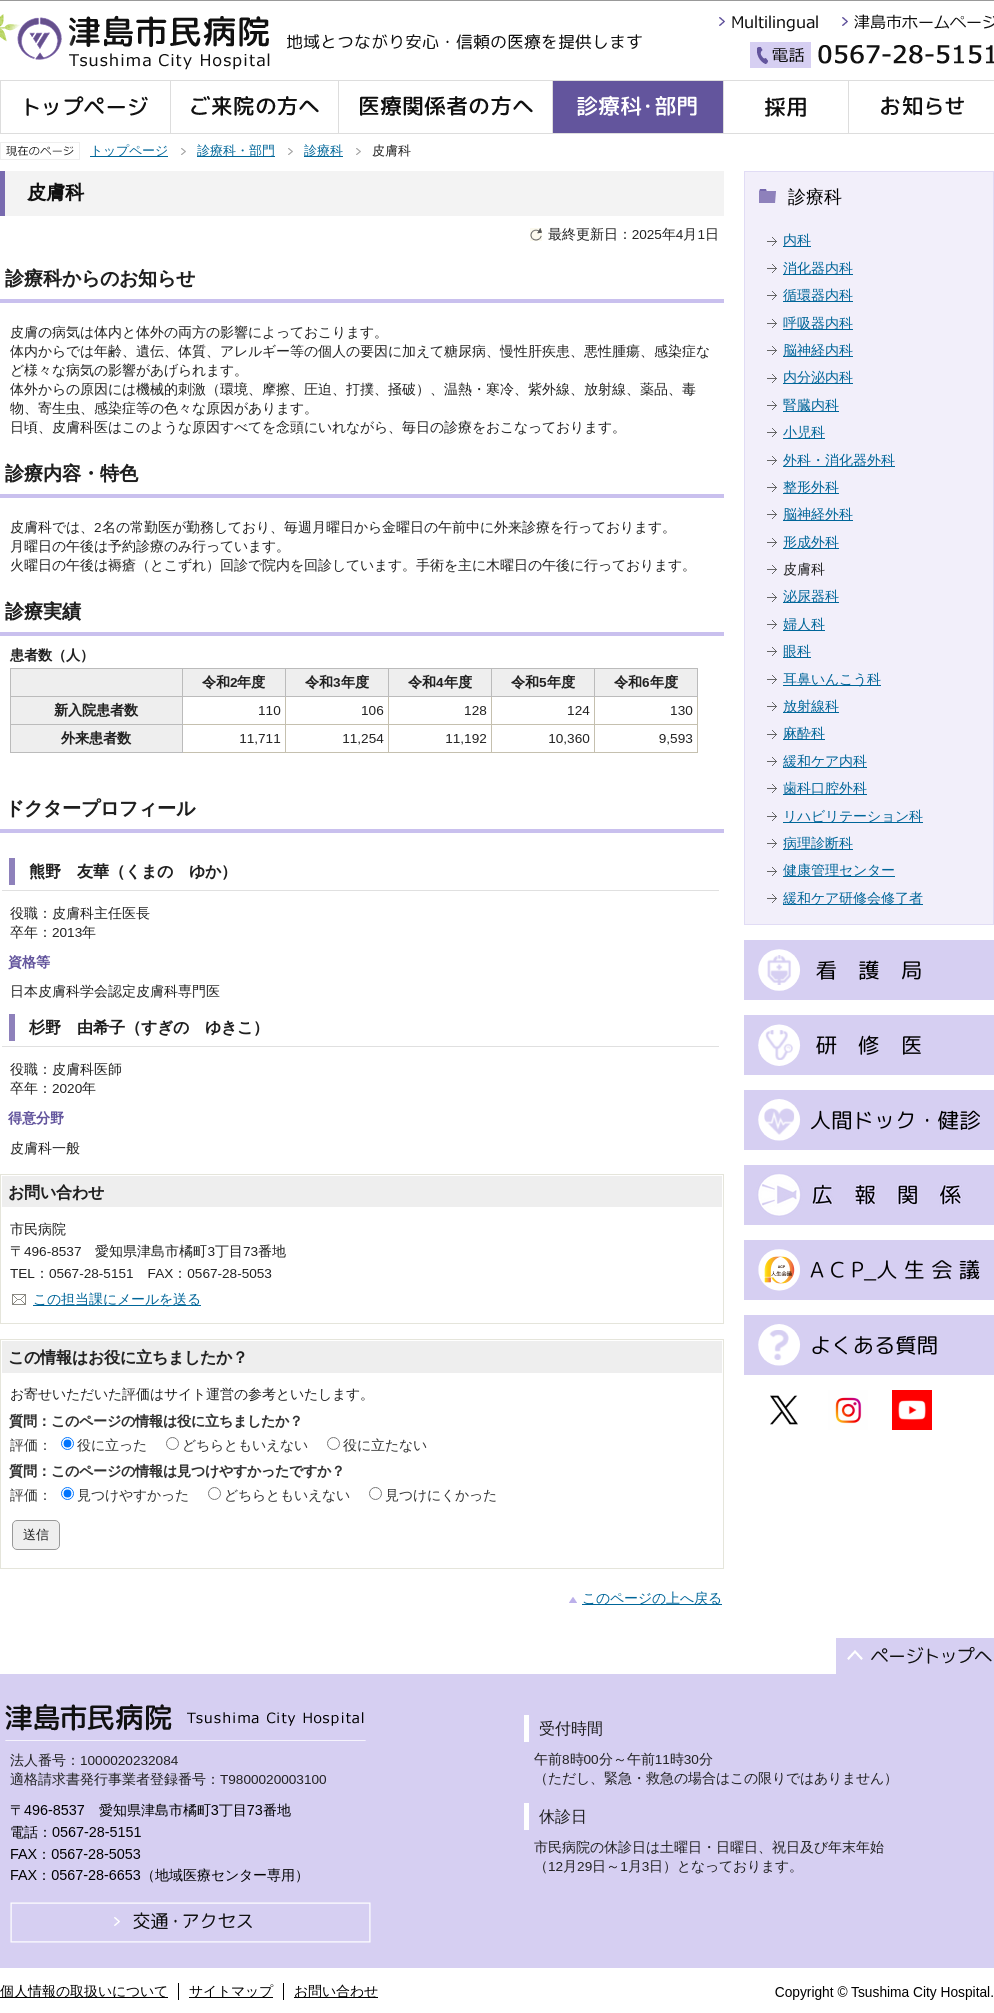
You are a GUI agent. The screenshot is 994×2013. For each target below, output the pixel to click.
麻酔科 (804, 733)
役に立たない (385, 1445)
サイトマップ (231, 1991)
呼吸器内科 (818, 323)
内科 (797, 240)
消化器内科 (818, 268)
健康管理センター (839, 870)
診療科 (323, 150)
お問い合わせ (336, 1991)
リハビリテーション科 (853, 816)
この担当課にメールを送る (117, 1299)
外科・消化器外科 (839, 460)
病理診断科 (818, 843)
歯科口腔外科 (825, 788)
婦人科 (804, 624)
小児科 (804, 432)
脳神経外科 (818, 514)
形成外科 (811, 542)
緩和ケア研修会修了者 (853, 898)
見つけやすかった (133, 1495)
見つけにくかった (441, 1495)
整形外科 (811, 487)
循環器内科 (818, 295)
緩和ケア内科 (825, 761)
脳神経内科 (818, 350)
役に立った (112, 1445)
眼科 (797, 651)
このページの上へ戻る (652, 1598)
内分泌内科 (818, 377)
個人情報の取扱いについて (84, 1991)
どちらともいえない (245, 1445)
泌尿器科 (811, 596)
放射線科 (811, 706)
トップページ (129, 150)
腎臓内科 (811, 405)
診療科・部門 (236, 150)
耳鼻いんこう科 (832, 679)
